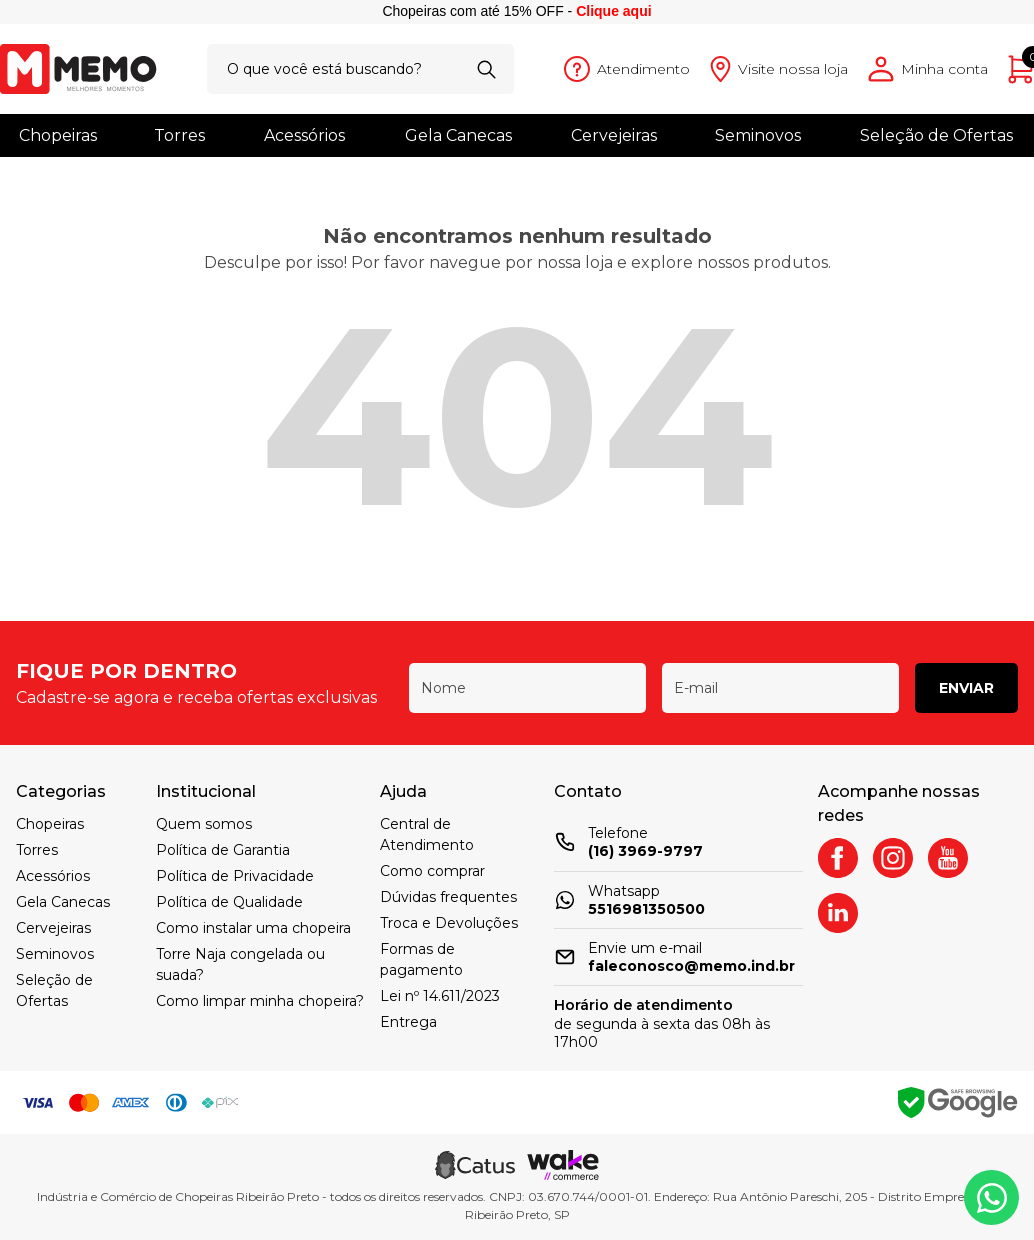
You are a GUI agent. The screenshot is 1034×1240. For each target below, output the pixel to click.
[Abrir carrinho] (1021, 69)
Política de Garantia (223, 850)
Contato (588, 791)
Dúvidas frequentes (448, 897)
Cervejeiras (614, 135)
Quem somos (204, 824)
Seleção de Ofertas (936, 135)
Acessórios (304, 135)
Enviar (966, 688)
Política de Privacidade (235, 876)
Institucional (206, 791)
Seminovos (758, 135)
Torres (179, 135)
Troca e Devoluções (449, 923)
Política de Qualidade (229, 902)
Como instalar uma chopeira (253, 928)
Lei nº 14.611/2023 (440, 996)
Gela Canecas (458, 135)
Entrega (408, 1022)
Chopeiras (58, 135)
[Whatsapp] (991, 1197)
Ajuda (403, 791)
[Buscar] (486, 69)
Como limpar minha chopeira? (260, 1001)
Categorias (61, 791)
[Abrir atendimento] (627, 69)
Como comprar (432, 871)
